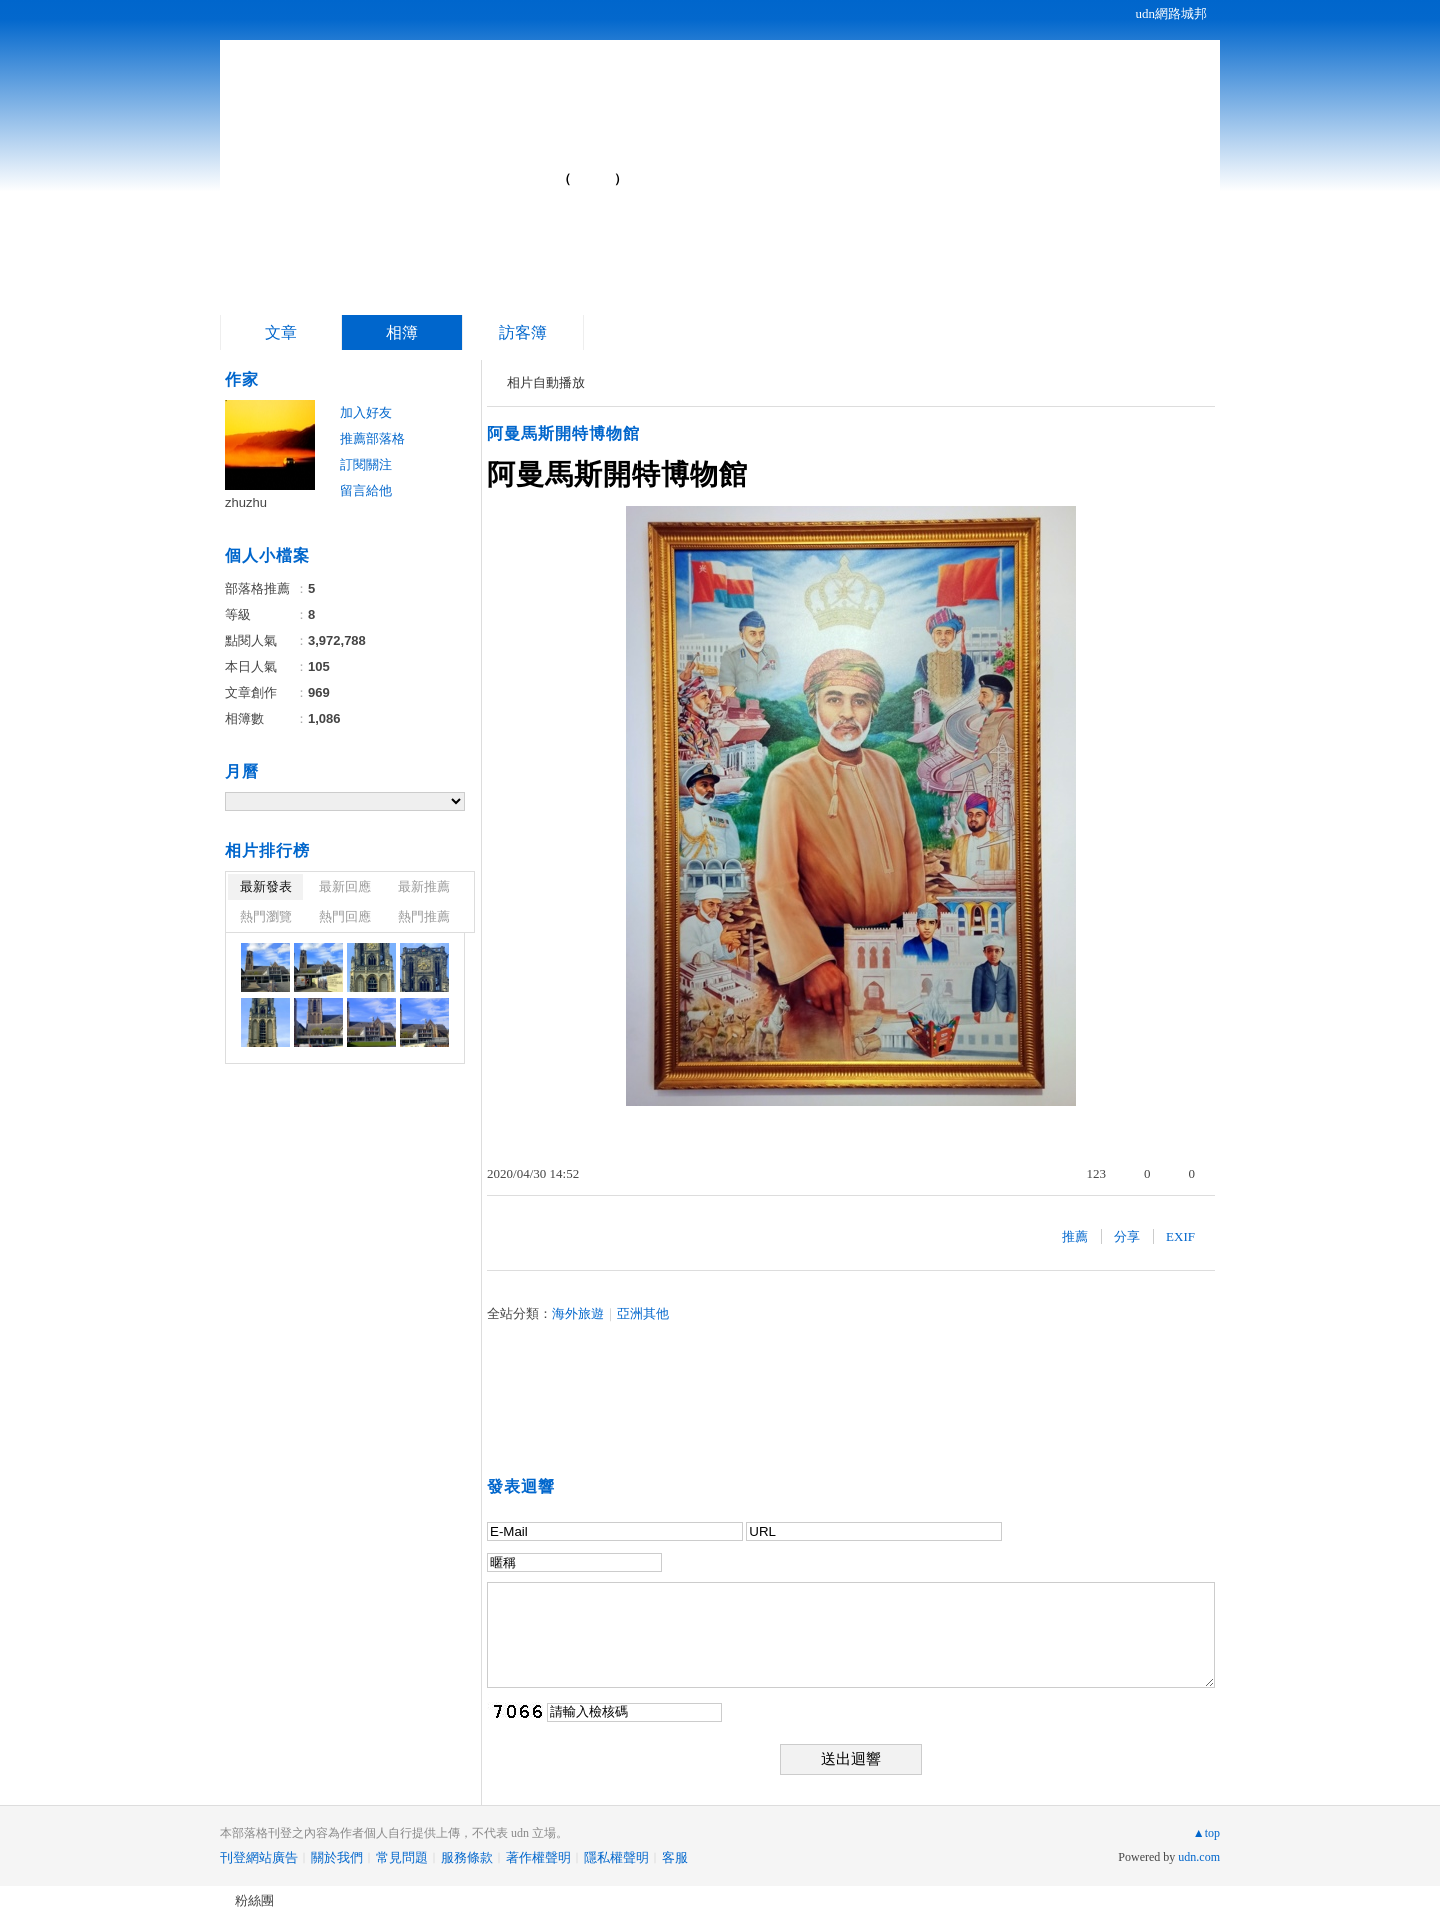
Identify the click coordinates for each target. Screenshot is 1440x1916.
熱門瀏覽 (266, 916)
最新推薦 (424, 886)
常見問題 (402, 1857)
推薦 (1075, 1236)
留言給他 (366, 490)
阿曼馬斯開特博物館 (563, 433)
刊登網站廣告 (259, 1857)
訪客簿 (523, 332)
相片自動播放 (546, 382)
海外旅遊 (578, 1313)
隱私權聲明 (616, 1857)
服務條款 (467, 1857)
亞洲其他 (643, 1313)
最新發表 (266, 886)
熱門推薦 (424, 916)
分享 (1127, 1236)
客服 (675, 1857)
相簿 (402, 332)
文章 (281, 332)
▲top (1206, 1833)
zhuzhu (246, 502)
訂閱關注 (366, 464)
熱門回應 (345, 916)
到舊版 (593, 178)
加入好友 (366, 412)
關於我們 (337, 1857)
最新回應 (345, 886)
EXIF (1180, 1236)
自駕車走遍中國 (414, 170)
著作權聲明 (538, 1857)
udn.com (1199, 1857)
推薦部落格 (372, 438)
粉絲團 (254, 1900)
